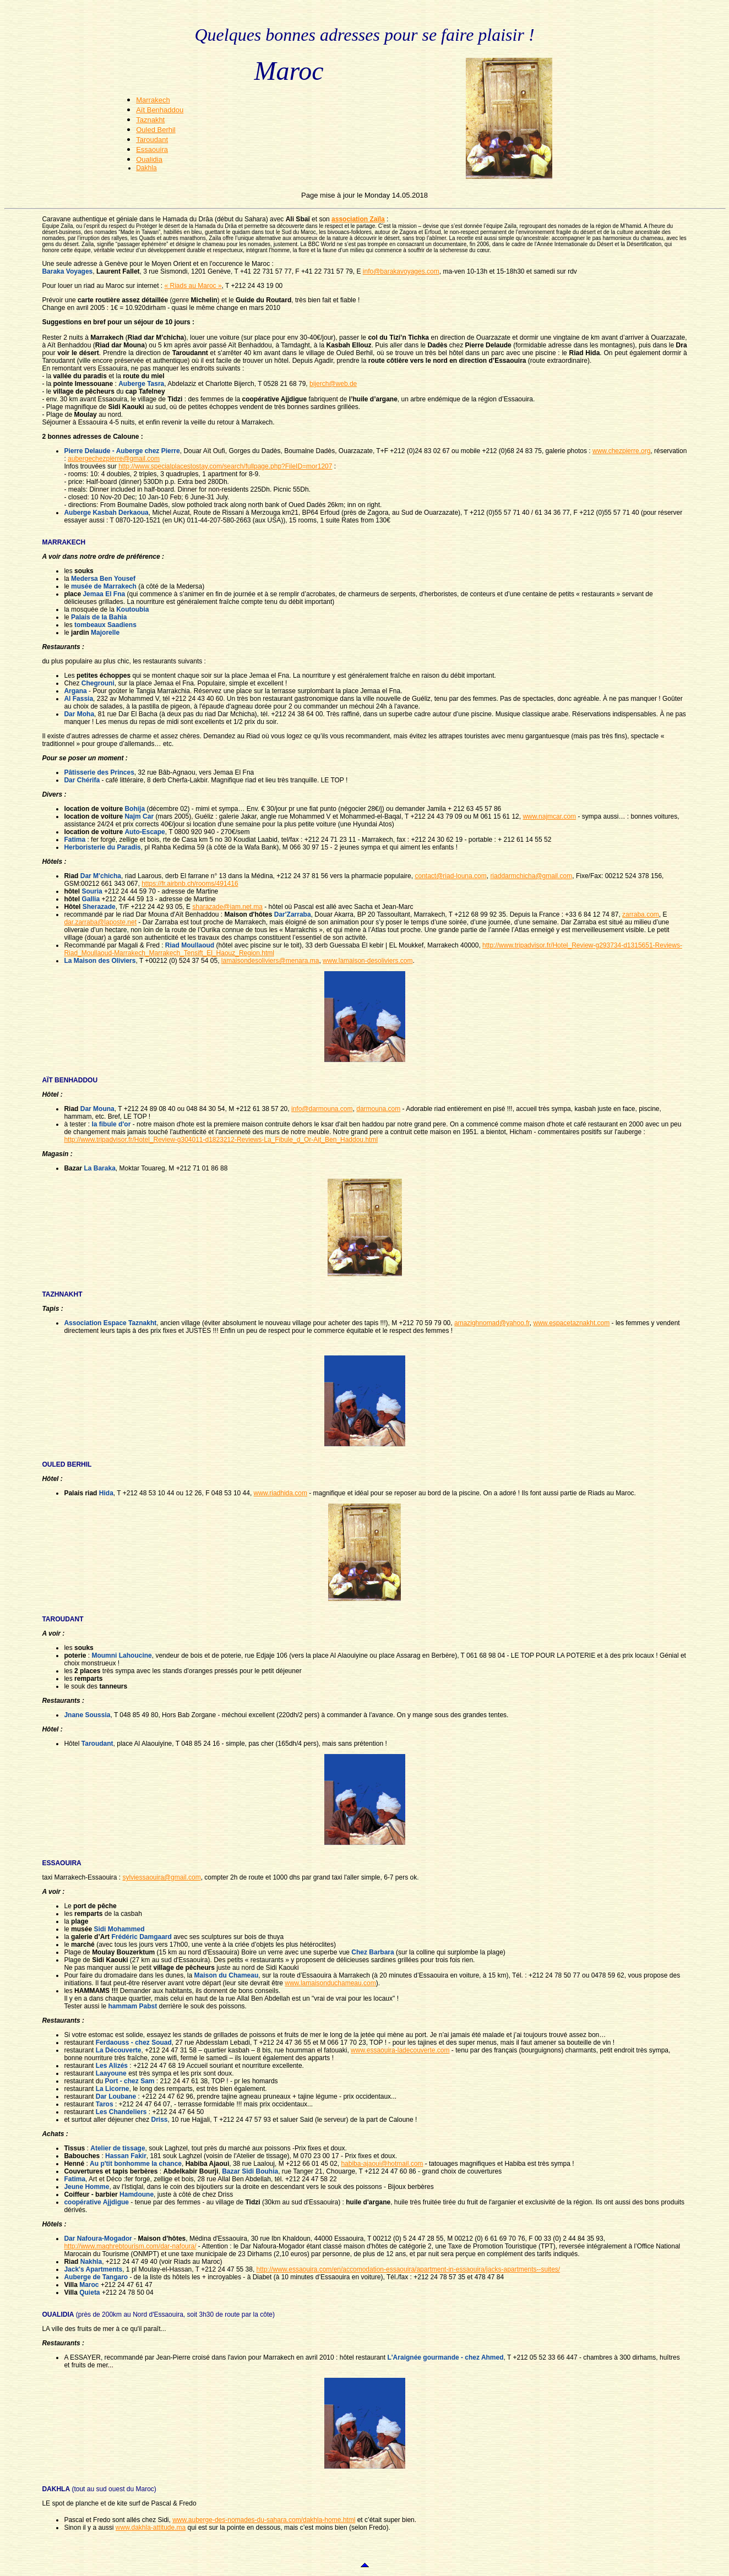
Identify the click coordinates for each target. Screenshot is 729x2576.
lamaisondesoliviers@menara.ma (270, 961)
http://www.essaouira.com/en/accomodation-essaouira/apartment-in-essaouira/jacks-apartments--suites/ (409, 2269)
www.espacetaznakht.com (572, 1323)
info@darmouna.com (322, 1109)
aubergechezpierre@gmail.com (114, 458)
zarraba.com (640, 914)
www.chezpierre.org (621, 451)
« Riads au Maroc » (193, 286)
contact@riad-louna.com (450, 876)
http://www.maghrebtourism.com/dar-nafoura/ (130, 2246)
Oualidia (149, 159)
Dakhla (146, 168)
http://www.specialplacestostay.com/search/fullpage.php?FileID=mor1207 (225, 466)
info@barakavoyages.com (401, 271)
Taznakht (150, 120)
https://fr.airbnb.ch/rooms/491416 (190, 883)
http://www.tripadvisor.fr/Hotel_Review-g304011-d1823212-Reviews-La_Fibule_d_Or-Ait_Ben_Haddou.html (221, 1139)
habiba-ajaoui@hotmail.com (382, 2163)
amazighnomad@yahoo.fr (492, 1323)
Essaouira (152, 149)
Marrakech (153, 100)
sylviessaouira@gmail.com (161, 1877)
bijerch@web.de (333, 384)
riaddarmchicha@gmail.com (531, 876)
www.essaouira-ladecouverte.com (400, 2050)
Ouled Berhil (156, 130)
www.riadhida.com (280, 1493)
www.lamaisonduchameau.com (330, 1983)
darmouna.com (378, 1109)
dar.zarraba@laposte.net (100, 922)
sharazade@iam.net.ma (227, 907)
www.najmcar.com (549, 816)
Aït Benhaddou (159, 110)
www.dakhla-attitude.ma (151, 2527)
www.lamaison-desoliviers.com (367, 961)
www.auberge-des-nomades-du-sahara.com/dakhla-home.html (263, 2520)
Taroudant (152, 139)
